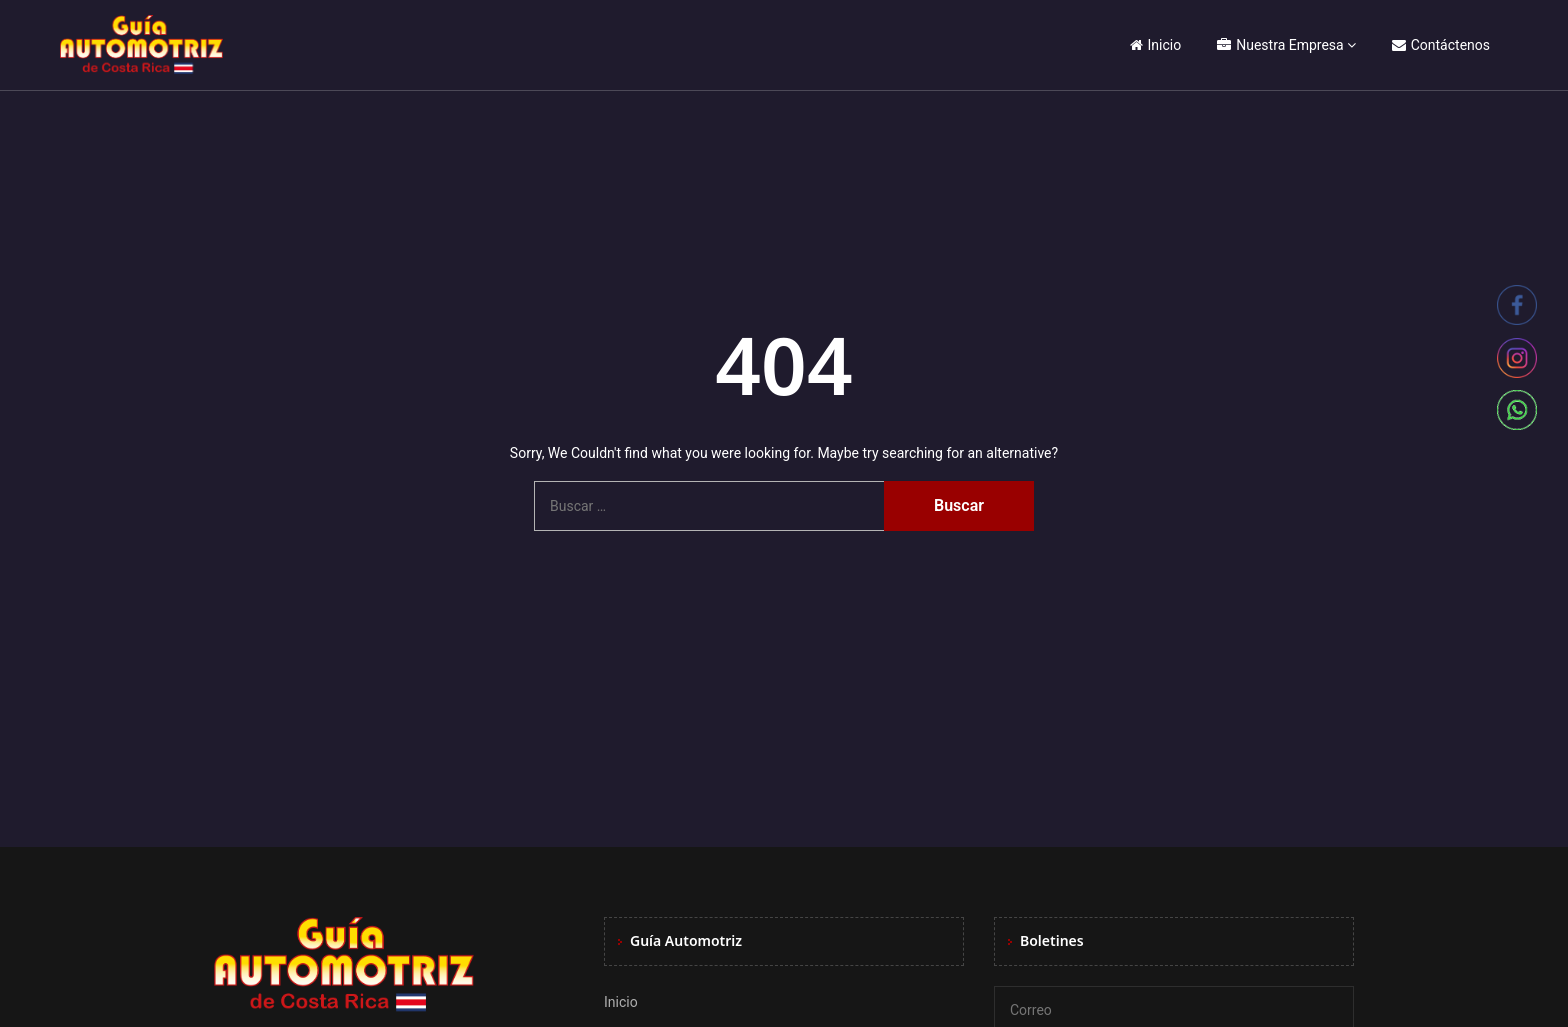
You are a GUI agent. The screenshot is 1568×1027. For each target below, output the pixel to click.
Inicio (1156, 45)
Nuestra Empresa (1280, 45)
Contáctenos (1441, 45)
